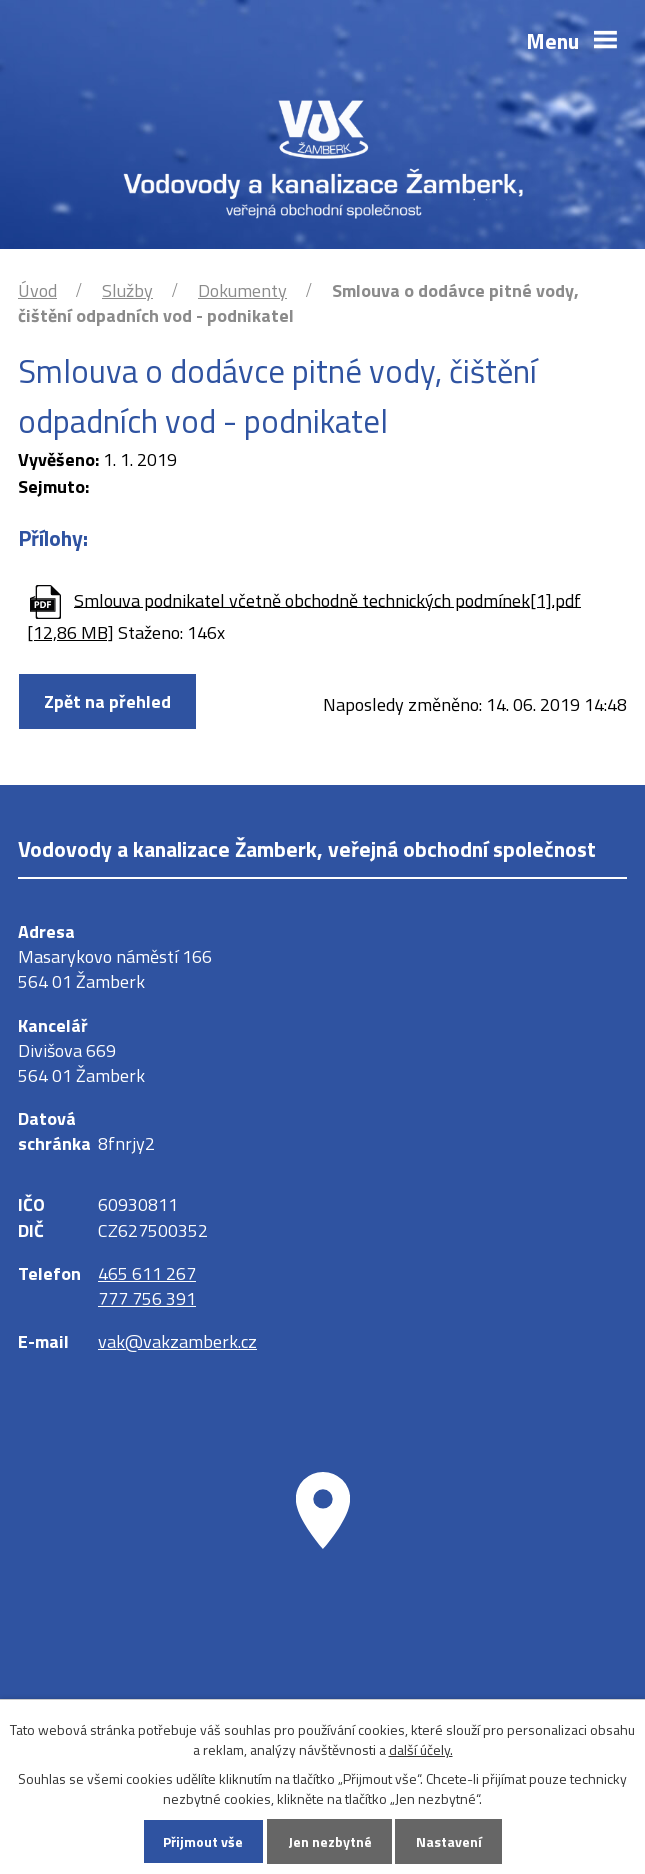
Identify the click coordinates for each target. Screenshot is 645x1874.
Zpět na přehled (107, 701)
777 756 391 (147, 1298)
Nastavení (449, 1841)
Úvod (37, 290)
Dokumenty (242, 290)
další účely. (421, 1749)
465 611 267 (147, 1273)
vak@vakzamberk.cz (177, 1341)
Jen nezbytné (330, 1841)
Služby (127, 290)
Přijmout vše (203, 1841)
